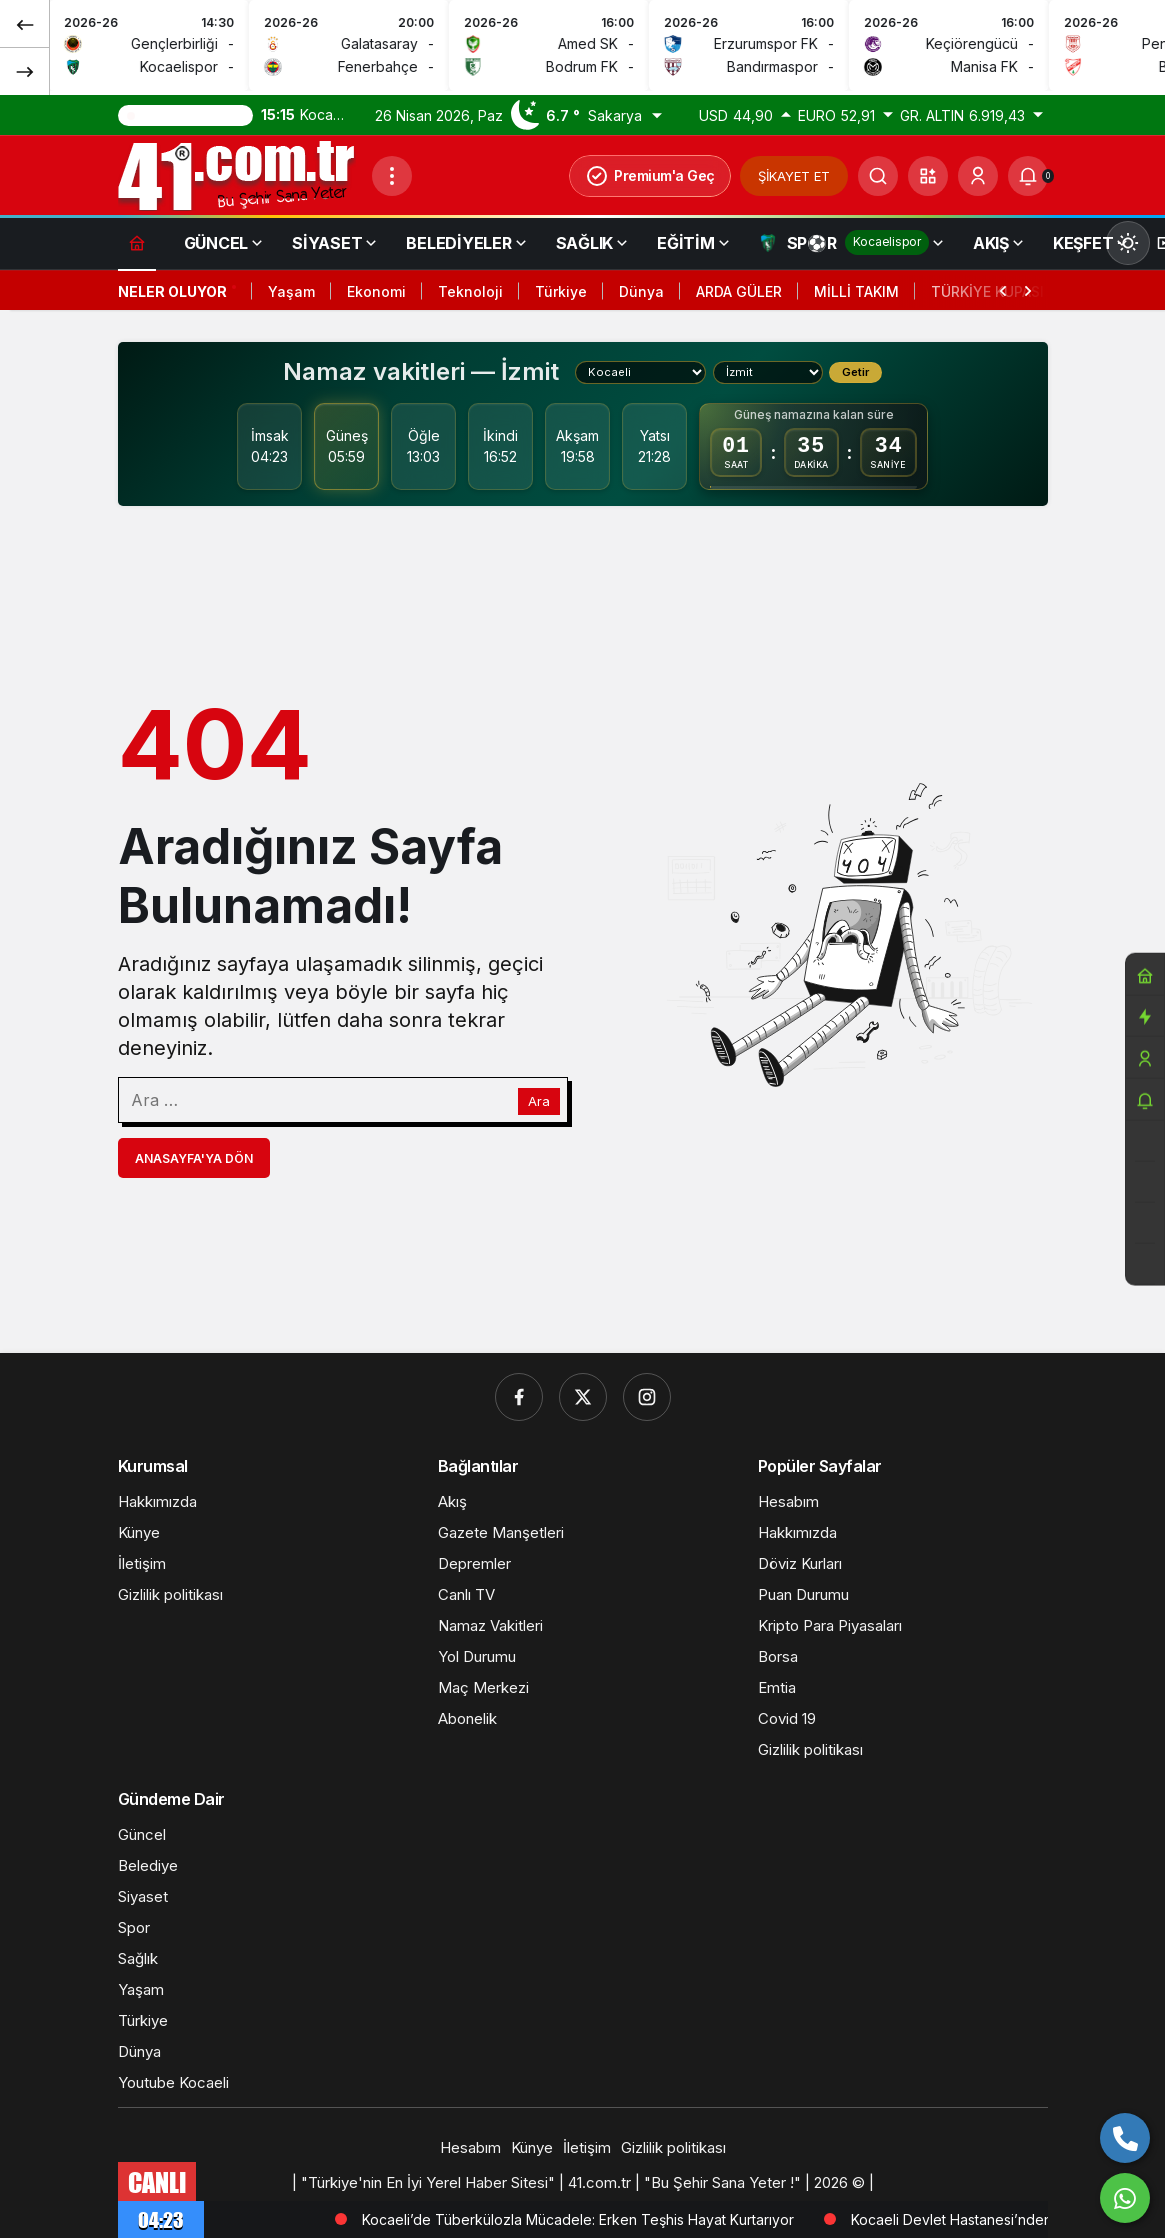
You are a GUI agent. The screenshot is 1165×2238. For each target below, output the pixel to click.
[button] (928, 176)
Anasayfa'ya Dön (194, 1158)
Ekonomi (376, 291)
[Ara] (878, 176)
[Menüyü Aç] (392, 176)
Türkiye (561, 291)
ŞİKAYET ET (794, 176)
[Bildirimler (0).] (1028, 176)
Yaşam (291, 291)
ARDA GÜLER (739, 291)
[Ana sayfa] (137, 242)
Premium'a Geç (650, 176)
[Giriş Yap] (978, 176)
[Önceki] (25, 24)
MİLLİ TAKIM (856, 291)
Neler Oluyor (172, 291)
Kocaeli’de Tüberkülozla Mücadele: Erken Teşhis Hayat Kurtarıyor (765, 2219)
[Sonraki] (25, 71)
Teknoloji (470, 291)
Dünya (641, 291)
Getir (855, 372)
